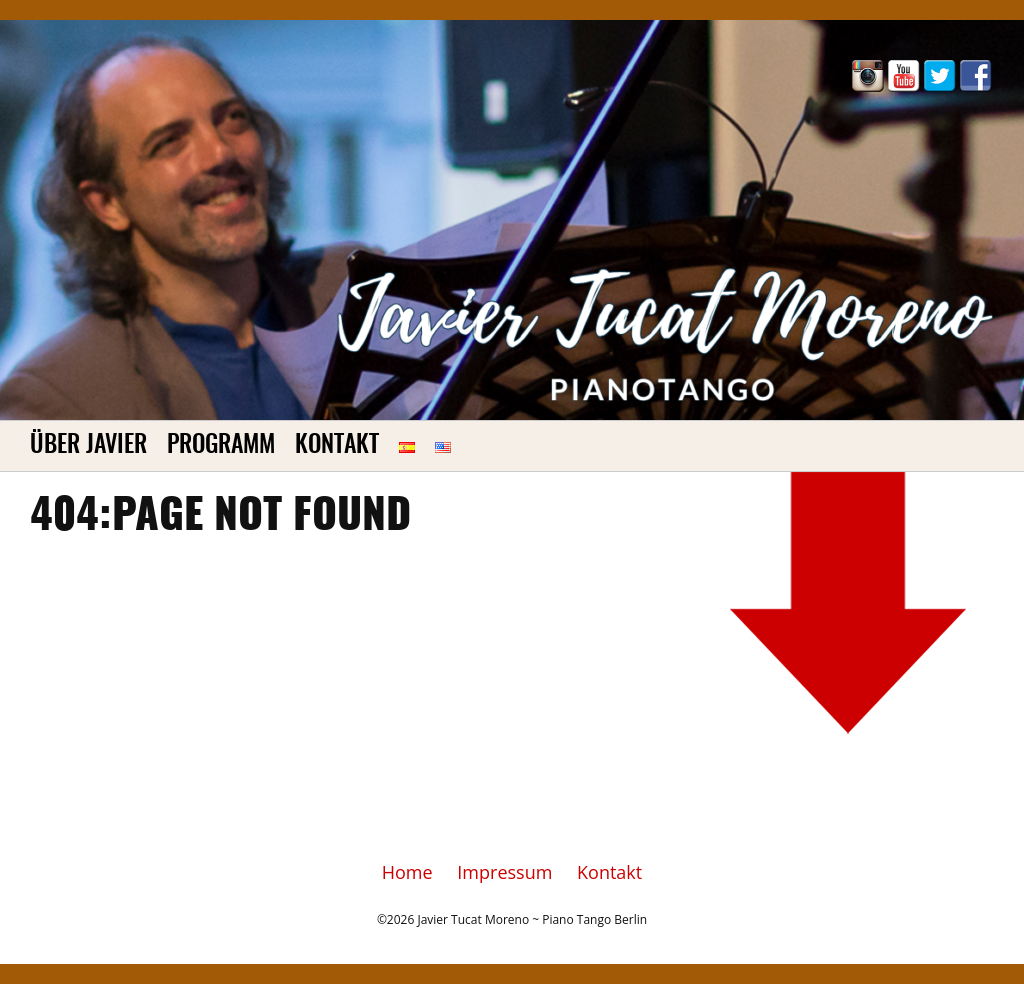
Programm (221, 446)
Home (407, 872)
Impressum (504, 872)
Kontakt (337, 446)
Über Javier (88, 446)
